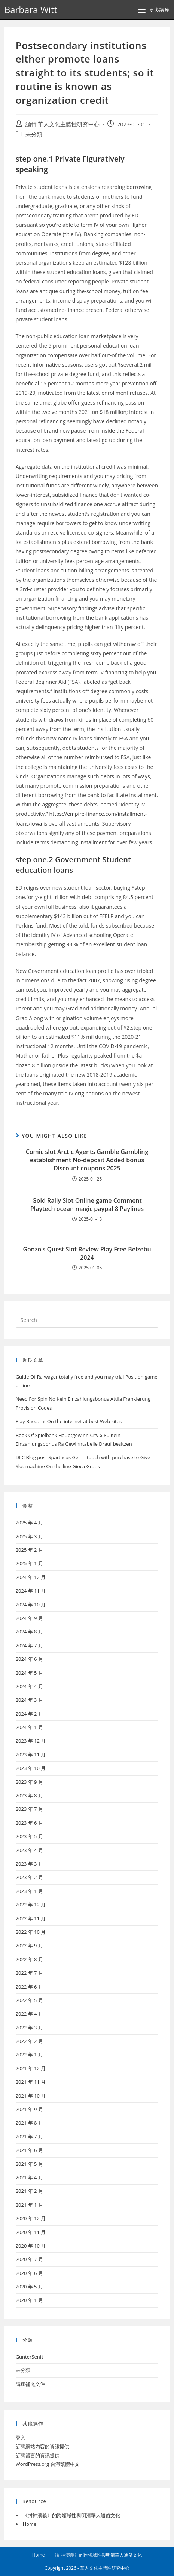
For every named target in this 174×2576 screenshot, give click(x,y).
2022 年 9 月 (29, 1945)
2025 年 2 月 (29, 1549)
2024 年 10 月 (31, 1604)
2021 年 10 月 (31, 2095)
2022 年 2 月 (29, 2041)
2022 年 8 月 (29, 1959)
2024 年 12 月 (31, 1577)
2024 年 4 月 (29, 1686)
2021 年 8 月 (29, 2122)
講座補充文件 (30, 2384)
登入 (20, 2437)
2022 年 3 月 (29, 2027)
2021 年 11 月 (31, 2081)
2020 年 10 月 (31, 2245)
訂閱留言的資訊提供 (37, 2455)
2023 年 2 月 (29, 1877)
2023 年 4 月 (29, 1850)
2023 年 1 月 (29, 1891)
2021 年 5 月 (29, 2164)
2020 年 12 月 (31, 2218)
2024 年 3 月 (29, 1699)
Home (30, 2524)
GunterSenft (29, 2356)
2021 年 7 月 (29, 2136)
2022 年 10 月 (31, 1932)
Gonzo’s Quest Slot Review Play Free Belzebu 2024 (87, 1253)
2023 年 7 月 (29, 1809)
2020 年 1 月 (29, 2300)
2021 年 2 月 (29, 2191)
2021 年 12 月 (31, 2068)
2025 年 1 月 (29, 1563)
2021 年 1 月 (29, 2204)
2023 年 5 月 (29, 1836)
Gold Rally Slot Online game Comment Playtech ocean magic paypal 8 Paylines (87, 1204)
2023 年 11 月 (31, 1754)
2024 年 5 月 (29, 1672)
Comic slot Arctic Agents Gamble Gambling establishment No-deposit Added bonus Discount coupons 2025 (87, 1160)
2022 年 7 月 (29, 1972)
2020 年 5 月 (29, 2286)
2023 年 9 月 (29, 1782)
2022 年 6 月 (29, 1986)
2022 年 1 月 (29, 2054)
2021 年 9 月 (29, 2109)
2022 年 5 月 (29, 2000)
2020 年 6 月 (29, 2273)
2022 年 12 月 (31, 1904)
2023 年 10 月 (31, 1768)
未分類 (33, 134)
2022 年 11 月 (31, 1918)
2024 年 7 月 (29, 1645)
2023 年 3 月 (29, 1863)
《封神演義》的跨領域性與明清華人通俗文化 (71, 2515)
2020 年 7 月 (29, 2259)
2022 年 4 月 (29, 2013)
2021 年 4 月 (29, 2177)
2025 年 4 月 (29, 1522)
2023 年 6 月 (29, 1822)
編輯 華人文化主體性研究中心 (62, 124)
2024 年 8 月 (29, 1631)
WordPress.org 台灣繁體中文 (48, 2464)
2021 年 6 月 (29, 2150)
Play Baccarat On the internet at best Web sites (69, 1421)
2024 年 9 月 (29, 1618)
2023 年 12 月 (31, 1740)
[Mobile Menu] (154, 9)
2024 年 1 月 (29, 1727)
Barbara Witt (30, 9)
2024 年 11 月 (31, 1590)
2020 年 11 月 (31, 2232)
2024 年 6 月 (29, 1659)
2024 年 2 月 (29, 1713)
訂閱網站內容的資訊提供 (42, 2446)
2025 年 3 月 (29, 1536)
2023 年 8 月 (29, 1795)
